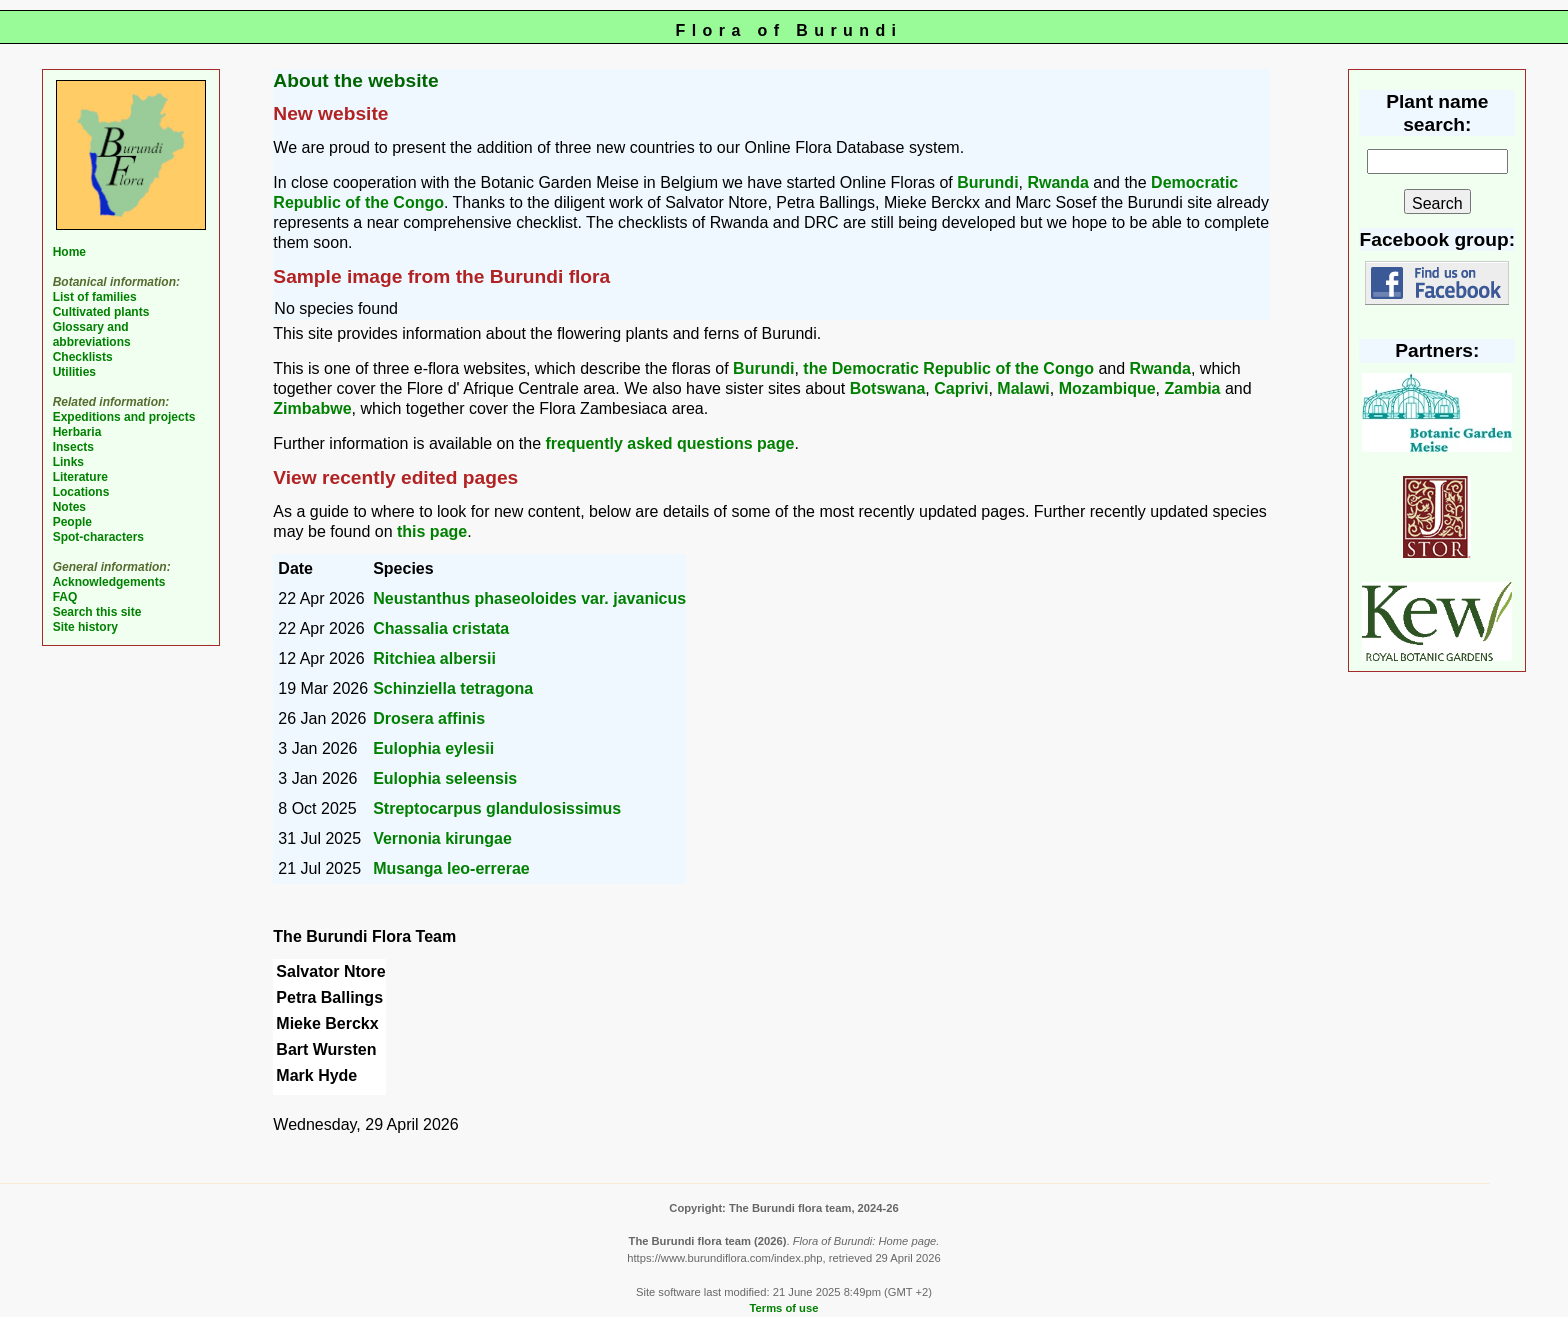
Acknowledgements (109, 582)
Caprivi (961, 388)
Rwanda (1057, 182)
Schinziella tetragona (453, 688)
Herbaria (77, 432)
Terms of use (784, 1308)
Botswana (888, 388)
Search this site (97, 612)
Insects (73, 447)
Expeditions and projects (124, 417)
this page (432, 531)
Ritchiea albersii (434, 658)
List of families (95, 297)
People (72, 522)
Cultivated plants (101, 312)
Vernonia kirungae (442, 838)
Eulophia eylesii (433, 748)
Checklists (83, 357)
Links (68, 462)
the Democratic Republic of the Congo (948, 368)
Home (69, 252)
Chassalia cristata (441, 628)
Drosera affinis (429, 718)
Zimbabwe (312, 408)
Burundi (987, 182)
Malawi (1023, 388)
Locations (81, 492)
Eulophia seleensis (445, 778)
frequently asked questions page (669, 443)
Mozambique (1107, 388)
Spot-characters (98, 537)
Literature (80, 477)
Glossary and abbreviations (92, 334)
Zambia (1192, 388)
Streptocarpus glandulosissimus (497, 808)
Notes (69, 507)
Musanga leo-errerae (451, 868)
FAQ (65, 597)
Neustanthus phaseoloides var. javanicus (529, 598)
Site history (85, 627)
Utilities (74, 372)
